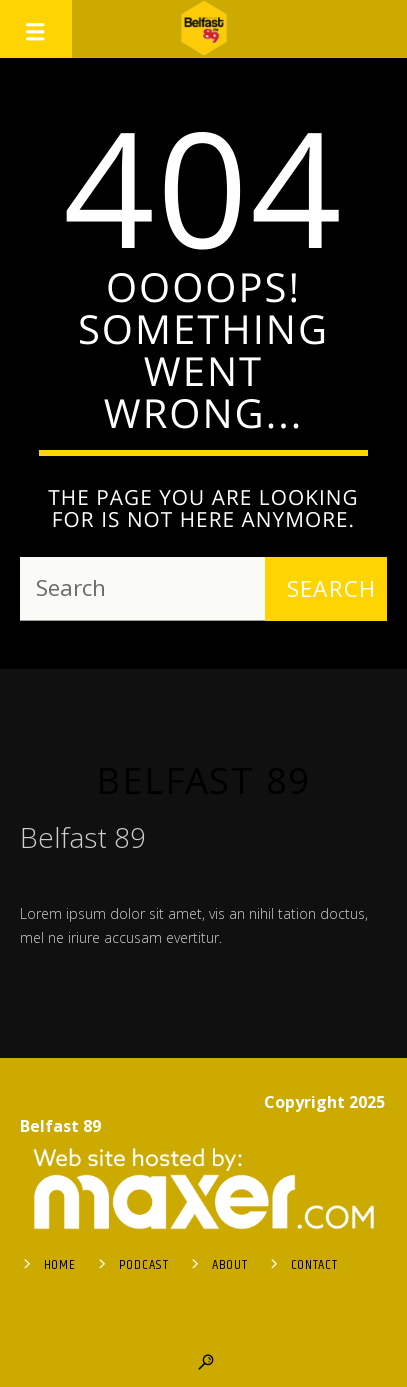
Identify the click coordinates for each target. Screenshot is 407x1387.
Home (60, 1265)
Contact (314, 1265)
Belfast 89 (203, 780)
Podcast (144, 1265)
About (230, 1265)
